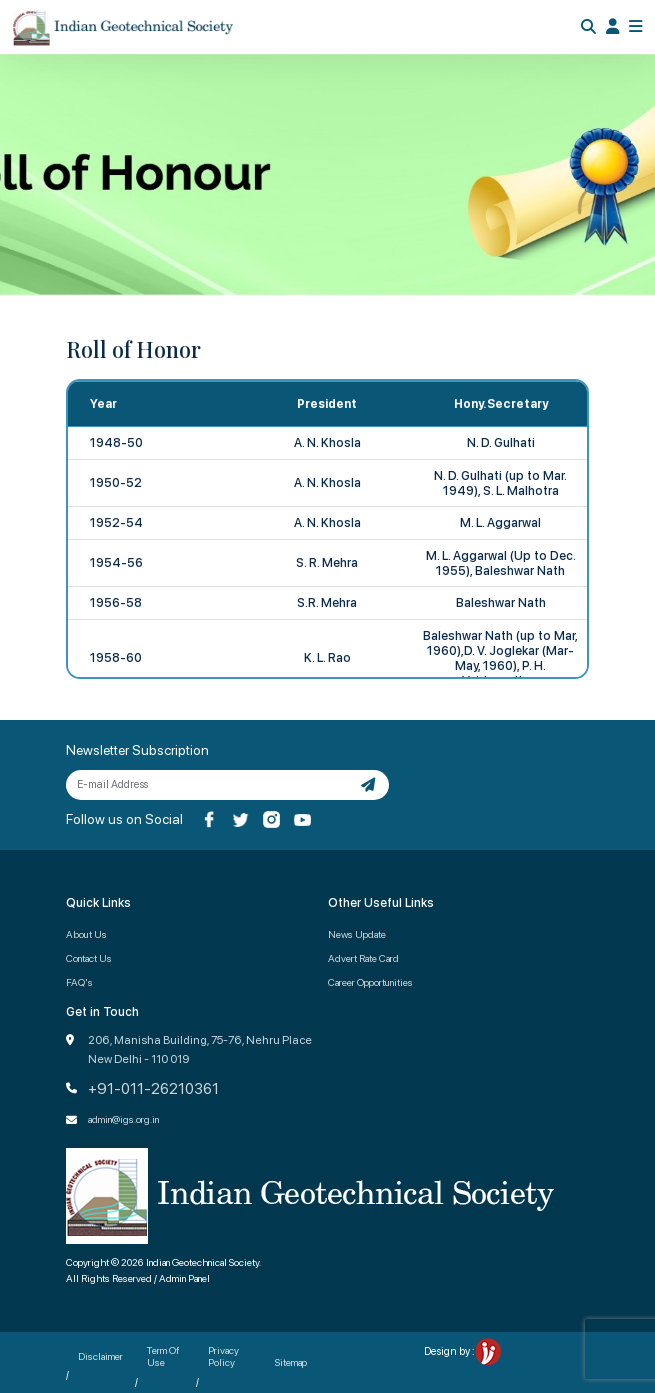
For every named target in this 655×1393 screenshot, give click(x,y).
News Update (357, 934)
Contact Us (89, 958)
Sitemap (291, 1362)
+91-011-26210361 (153, 1089)
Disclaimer (100, 1356)
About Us (86, 934)
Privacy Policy (223, 1356)
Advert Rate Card (363, 958)
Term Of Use (163, 1356)
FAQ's (79, 982)
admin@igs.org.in (123, 1119)
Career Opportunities (370, 982)
